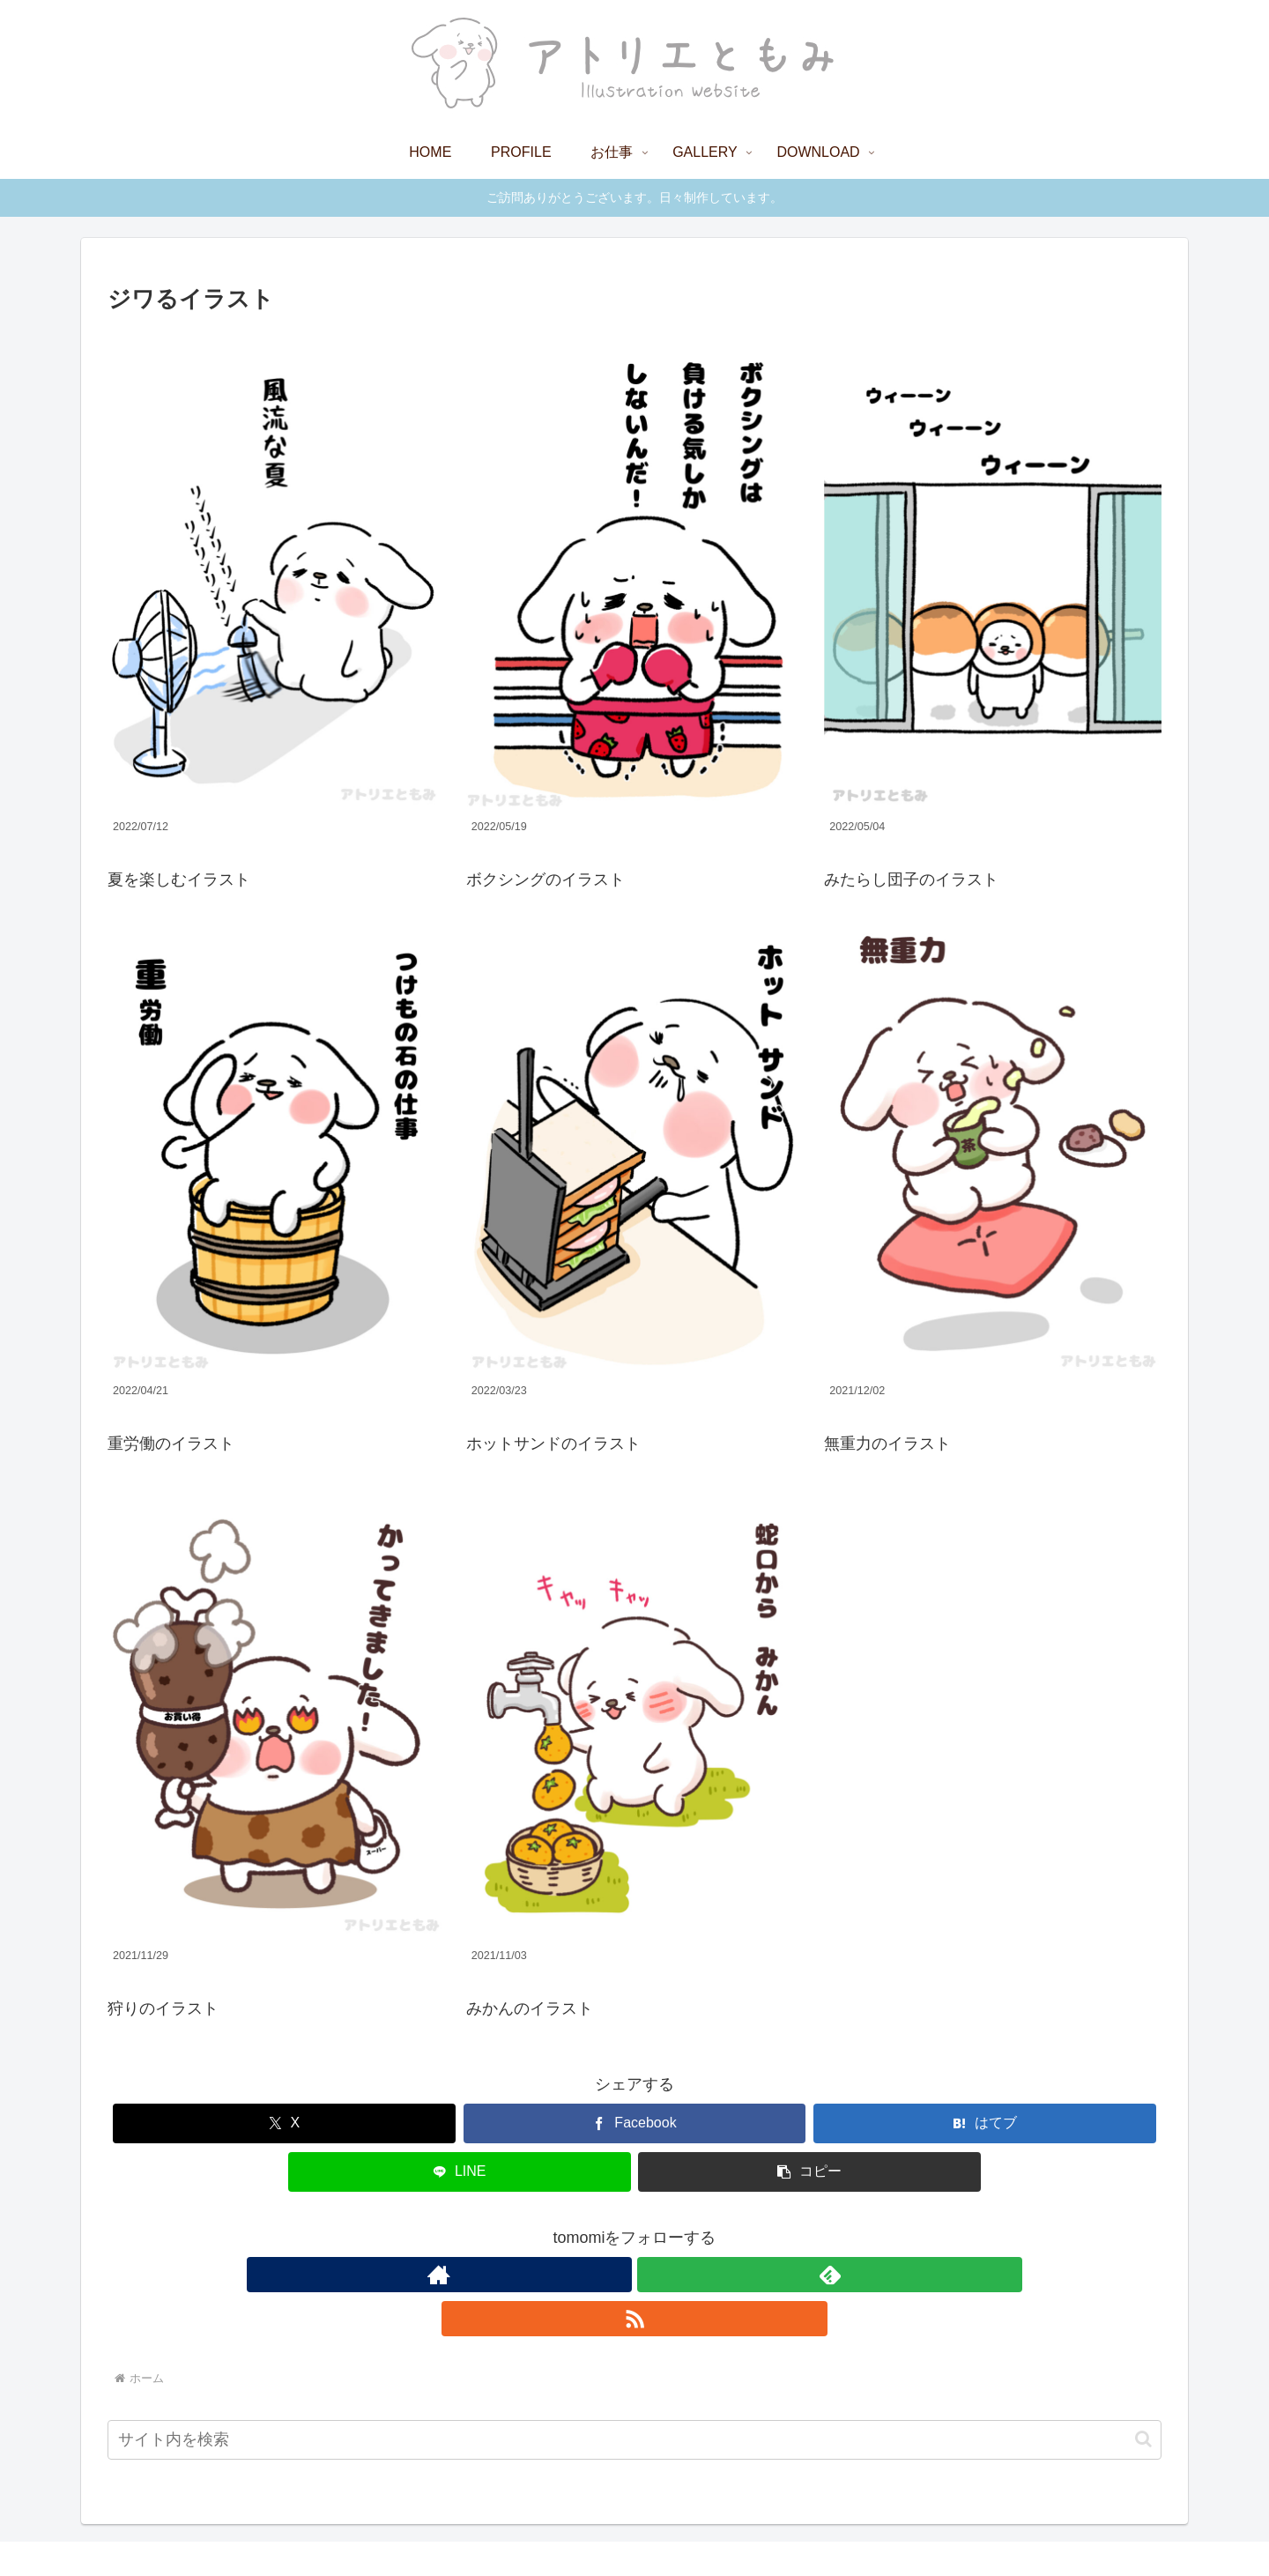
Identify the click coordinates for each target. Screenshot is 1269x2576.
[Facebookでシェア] (635, 2123)
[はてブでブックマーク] (984, 2123)
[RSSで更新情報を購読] (675, 2274)
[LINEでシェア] (459, 2172)
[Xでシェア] (284, 2123)
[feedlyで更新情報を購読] (634, 2274)
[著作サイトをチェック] (594, 2274)
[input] (634, 2396)
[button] (809, 2172)
